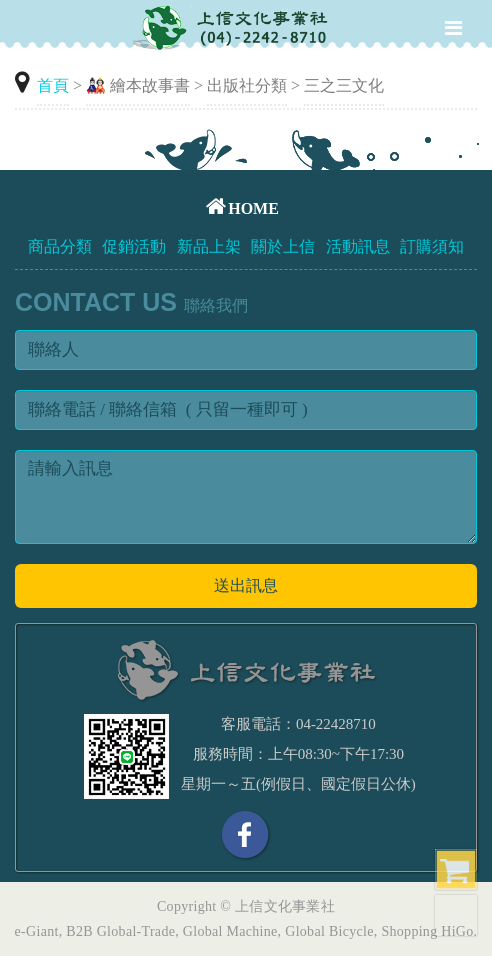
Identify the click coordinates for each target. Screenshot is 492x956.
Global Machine (230, 931)
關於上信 (283, 246)
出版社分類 (247, 85)
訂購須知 (432, 246)
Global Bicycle (329, 931)
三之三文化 (344, 85)
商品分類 (60, 246)
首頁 (53, 85)
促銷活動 (134, 246)
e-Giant (37, 931)
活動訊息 (358, 246)
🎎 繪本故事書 (138, 85)
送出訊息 (246, 585)
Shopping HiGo (427, 931)
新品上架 (209, 246)
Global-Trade (136, 931)
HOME (242, 208)
